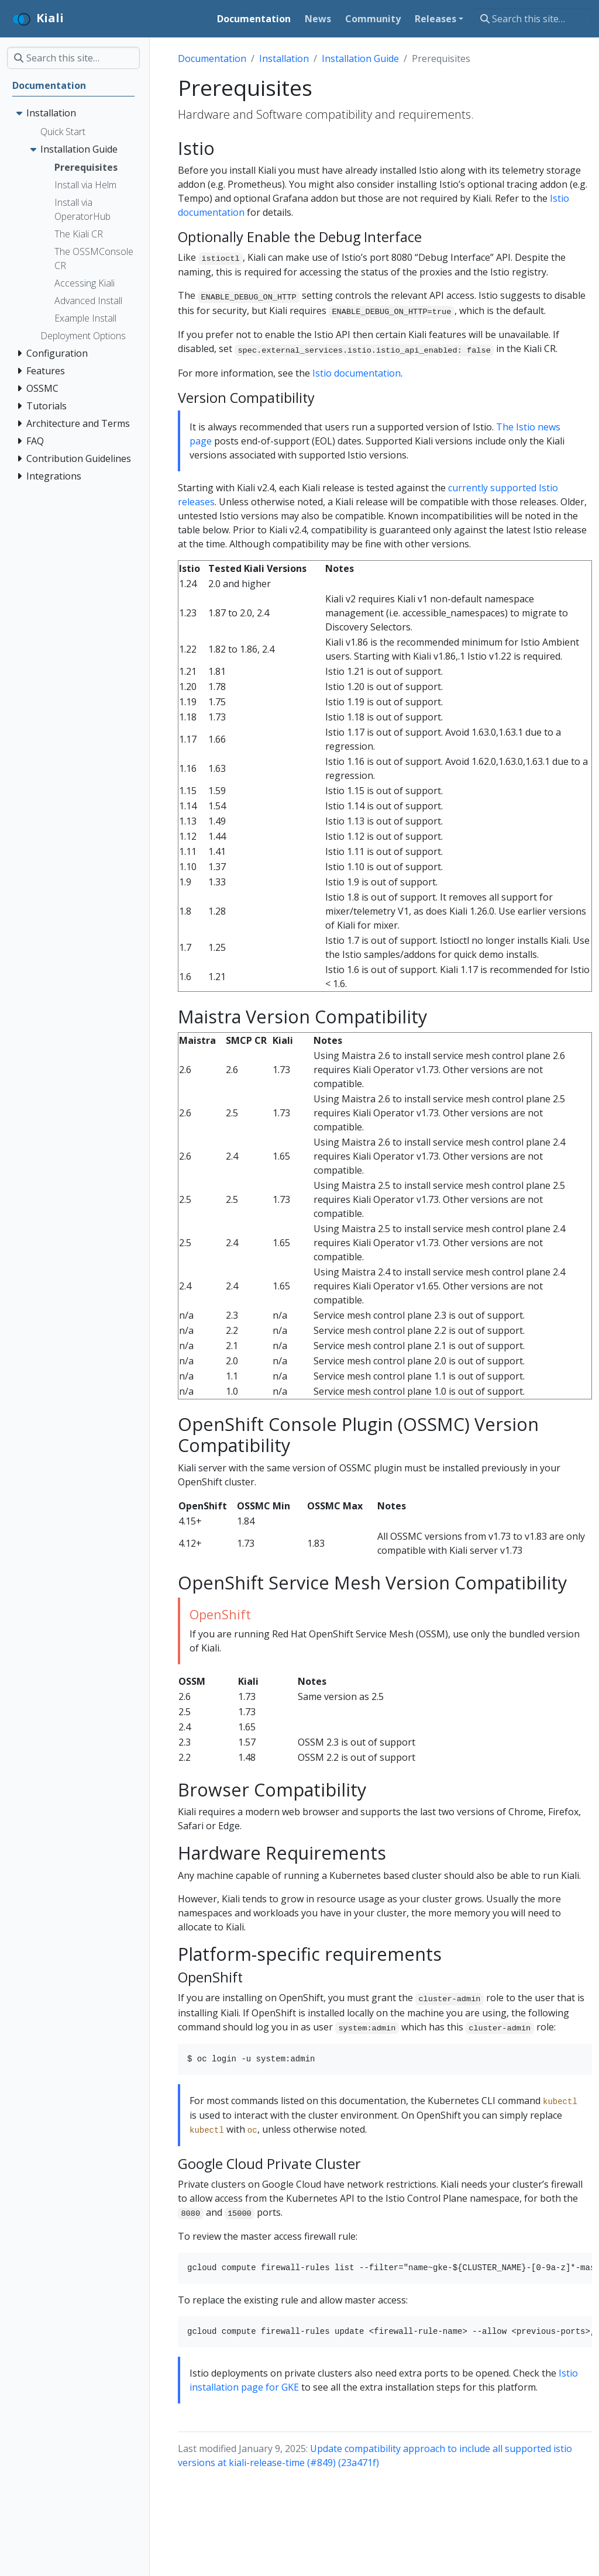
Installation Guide (360, 58)
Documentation (212, 58)
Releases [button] (435, 18)
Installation (284, 58)
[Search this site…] (532, 18)
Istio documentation (356, 373)
